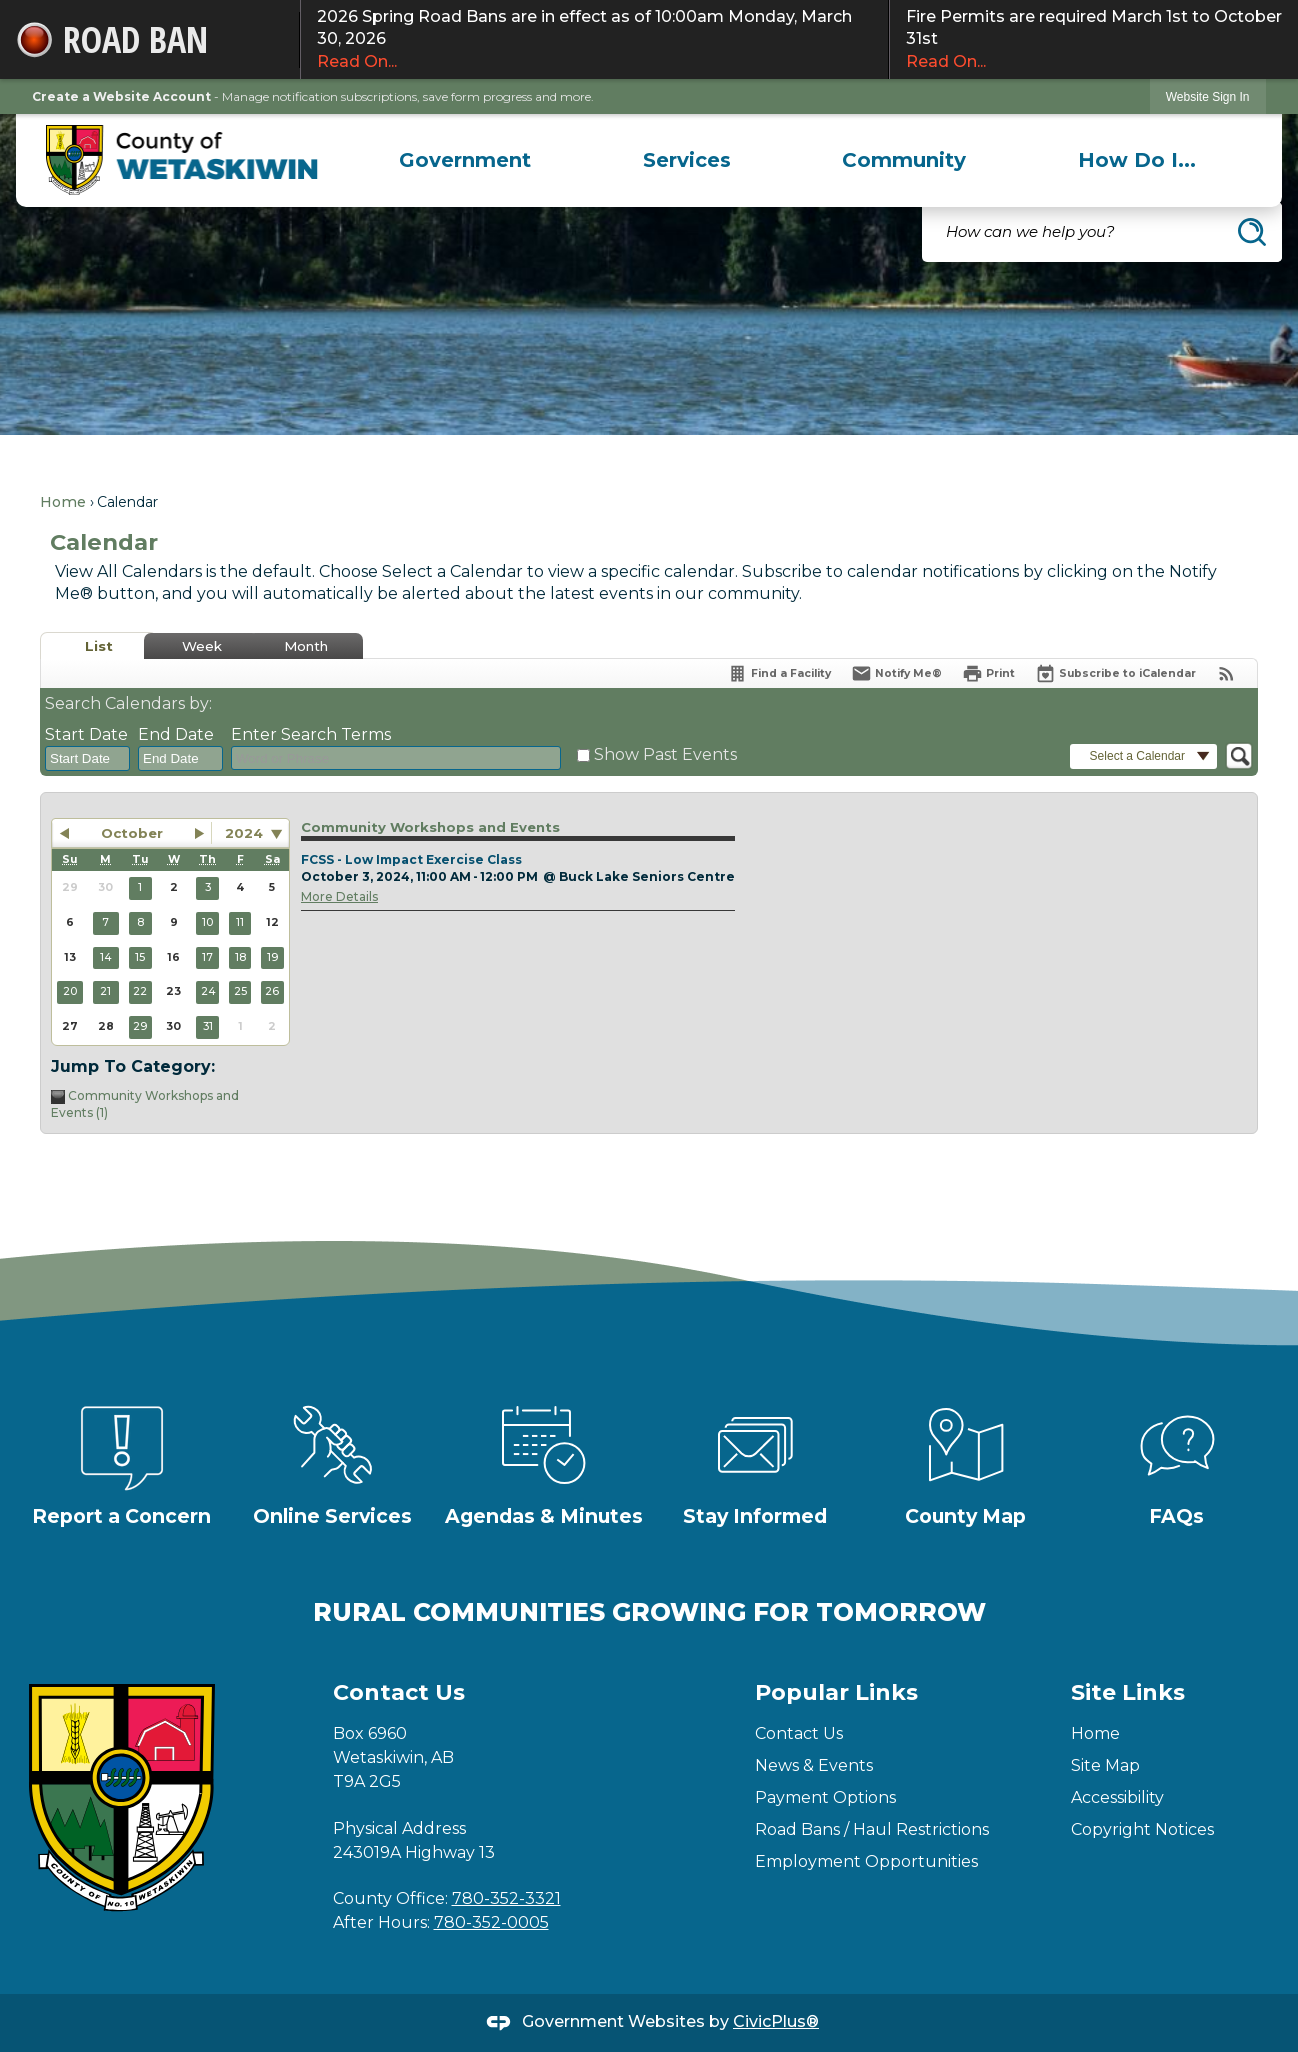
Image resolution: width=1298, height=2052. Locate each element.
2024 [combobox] (244, 833)
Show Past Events (665, 754)
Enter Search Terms (311, 734)
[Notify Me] (896, 673)
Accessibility (1117, 1797)
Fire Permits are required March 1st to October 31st (1094, 40)
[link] (1208, 96)
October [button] (132, 833)
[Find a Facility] (779, 673)
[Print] (988, 673)
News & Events (814, 1765)
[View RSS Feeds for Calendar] (1226, 673)
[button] (1252, 232)
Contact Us (799, 1733)
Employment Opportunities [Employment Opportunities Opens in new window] (866, 1861)
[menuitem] (465, 160)
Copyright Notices (1142, 1829)
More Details (339, 896)
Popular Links (836, 1692)
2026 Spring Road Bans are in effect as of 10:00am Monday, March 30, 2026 (594, 40)
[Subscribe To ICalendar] (1115, 673)
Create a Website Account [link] (121, 96)
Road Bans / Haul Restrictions (872, 1829)
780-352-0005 (491, 1922)
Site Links (1128, 1692)
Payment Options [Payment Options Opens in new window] (825, 1797)
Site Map (1105, 1765)
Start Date (86, 734)
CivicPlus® (776, 2021)
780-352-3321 (506, 1898)
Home (63, 502)
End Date (176, 734)
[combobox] (87, 759)
